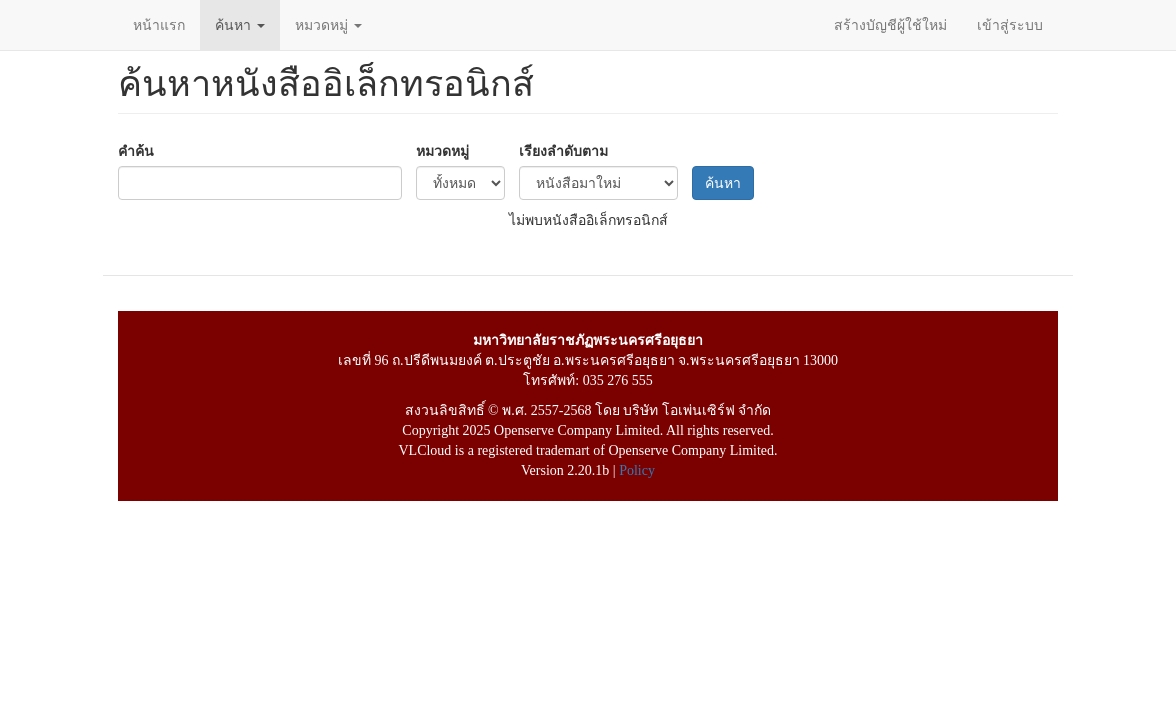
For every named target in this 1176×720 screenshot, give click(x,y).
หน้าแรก (159, 25)
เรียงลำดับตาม (563, 151)
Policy (637, 470)
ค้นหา (240, 25)
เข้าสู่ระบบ (1010, 25)
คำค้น (136, 151)
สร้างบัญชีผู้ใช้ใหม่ (890, 25)
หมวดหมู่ (328, 25)
